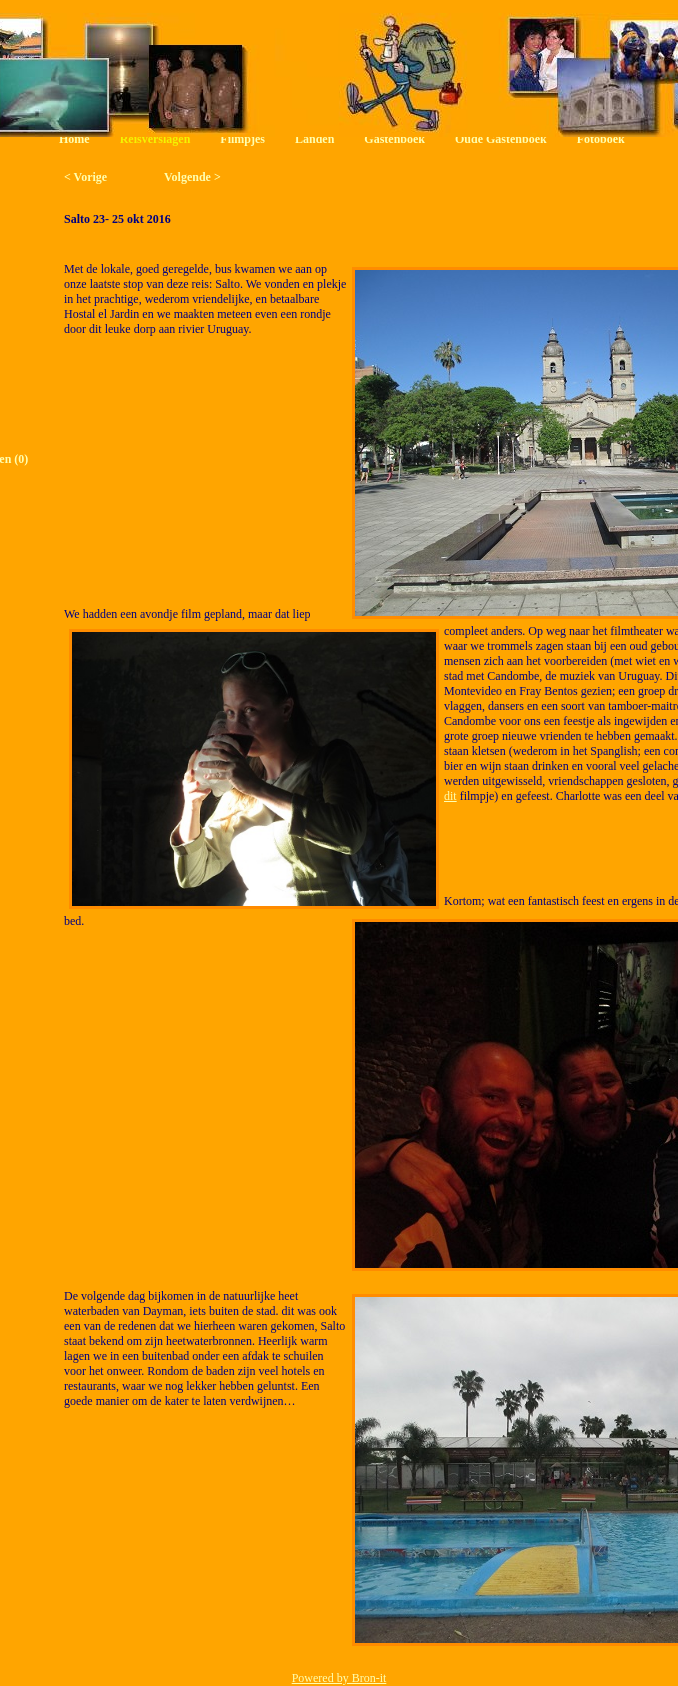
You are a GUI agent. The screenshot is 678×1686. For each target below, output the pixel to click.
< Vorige (85, 177)
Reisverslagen (155, 139)
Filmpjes (242, 139)
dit (450, 796)
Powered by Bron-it (339, 1678)
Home (74, 139)
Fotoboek (601, 139)
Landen (314, 139)
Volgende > (192, 177)
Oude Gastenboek (501, 139)
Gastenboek (394, 139)
